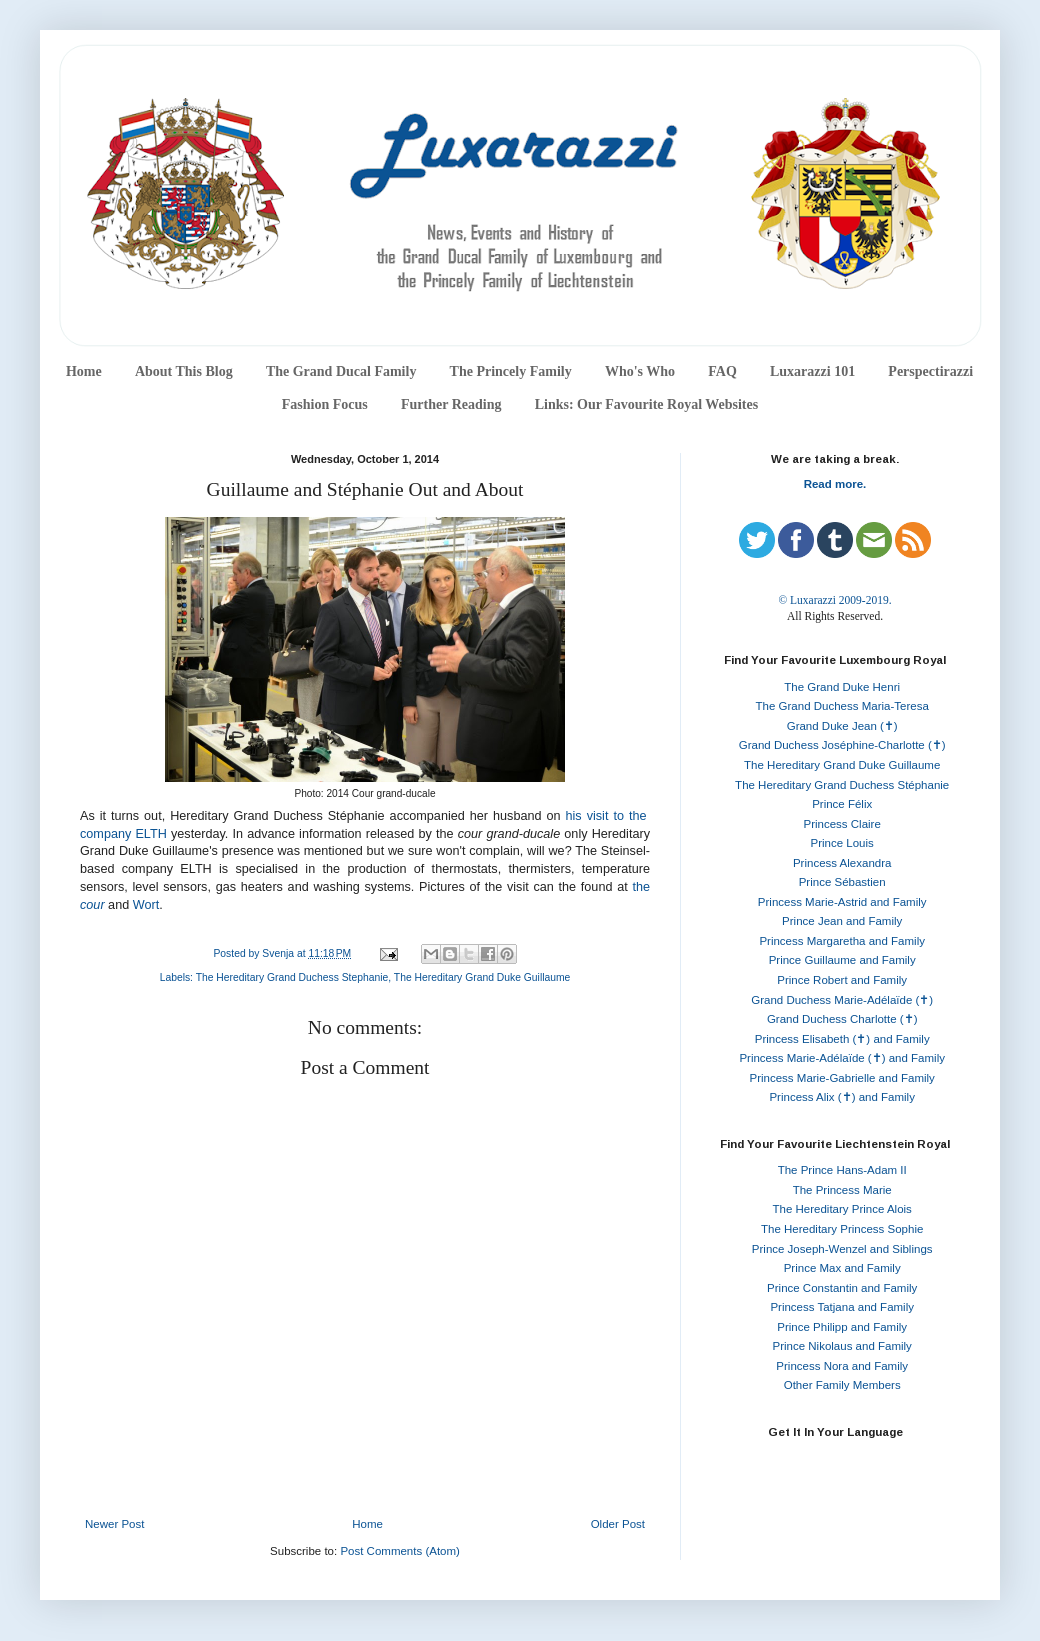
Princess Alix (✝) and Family (841, 1097)
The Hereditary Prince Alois (842, 1209)
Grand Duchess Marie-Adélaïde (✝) (842, 1000)
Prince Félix (842, 804)
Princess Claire (842, 824)
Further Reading (451, 404)
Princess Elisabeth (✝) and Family (842, 1039)
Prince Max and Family (842, 1268)
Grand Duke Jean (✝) (842, 726)
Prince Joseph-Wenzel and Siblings (842, 1249)
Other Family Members (842, 1385)
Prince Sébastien (842, 882)
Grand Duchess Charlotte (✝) (842, 1019)
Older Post (618, 1524)
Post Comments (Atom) (400, 1551)
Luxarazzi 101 (812, 371)
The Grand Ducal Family (341, 371)
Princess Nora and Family (842, 1366)
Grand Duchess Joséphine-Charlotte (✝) (842, 745)
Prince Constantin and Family (842, 1288)
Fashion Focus (325, 404)
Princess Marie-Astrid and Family (842, 902)
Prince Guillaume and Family (842, 960)
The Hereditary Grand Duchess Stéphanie (842, 785)
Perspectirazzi (930, 371)
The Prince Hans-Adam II (842, 1170)
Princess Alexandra (842, 863)
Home (84, 371)
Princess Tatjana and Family (842, 1307)
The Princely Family (511, 371)
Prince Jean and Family (842, 921)
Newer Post (114, 1524)
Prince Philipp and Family (842, 1327)
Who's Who (640, 371)
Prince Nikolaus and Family (842, 1346)
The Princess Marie (842, 1190)
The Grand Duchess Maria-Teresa (842, 706)
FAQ (722, 371)
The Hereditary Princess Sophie (842, 1229)
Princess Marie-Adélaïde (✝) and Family (842, 1058)
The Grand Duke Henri (842, 687)
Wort (146, 905)
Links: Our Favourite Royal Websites (647, 404)
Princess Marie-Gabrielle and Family (842, 1078)
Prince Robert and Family (842, 980)
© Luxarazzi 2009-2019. (834, 600)
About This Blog (184, 371)
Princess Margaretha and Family (842, 941)
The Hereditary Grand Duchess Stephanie (292, 977)
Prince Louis (842, 843)
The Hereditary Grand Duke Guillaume (482, 977)
